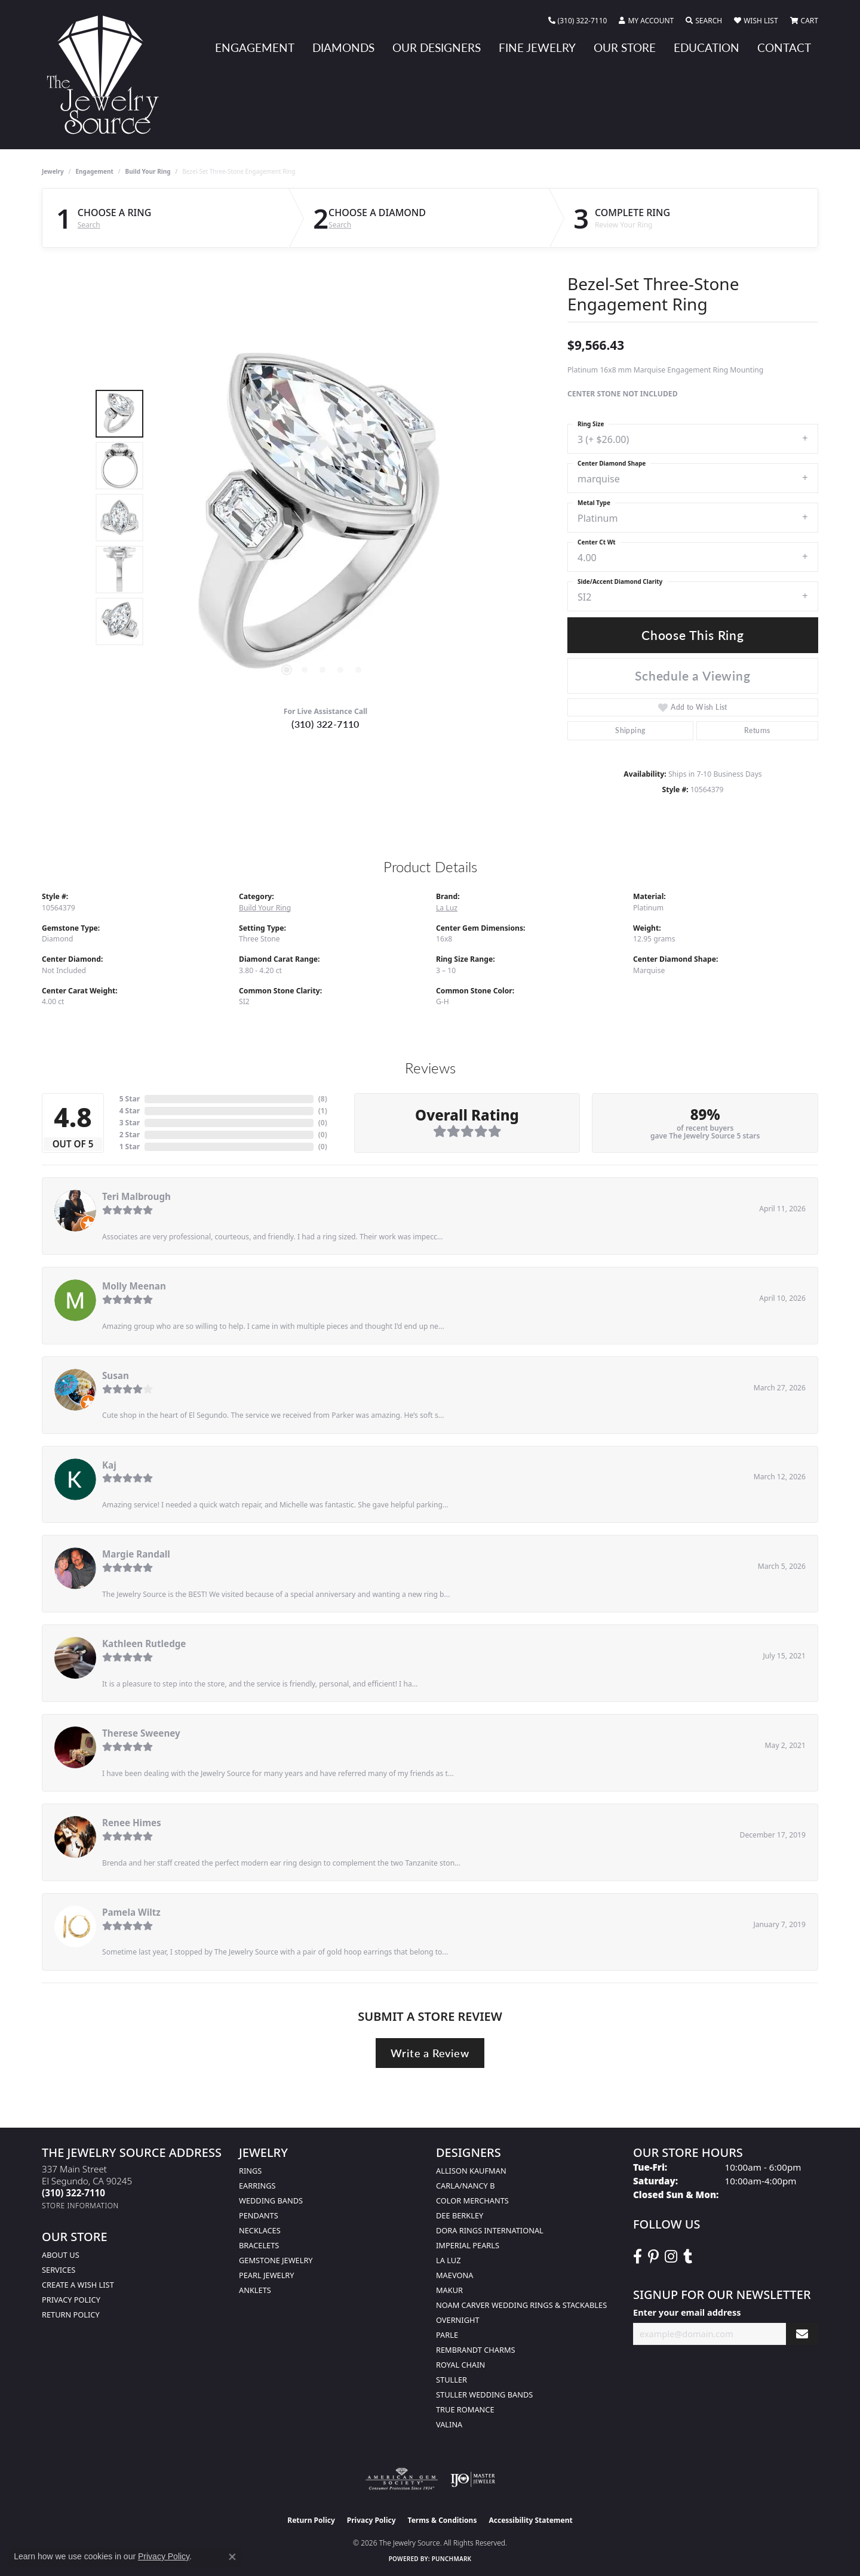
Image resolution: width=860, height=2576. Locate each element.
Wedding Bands (271, 2200)
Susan (115, 1375)
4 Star (129, 1111)
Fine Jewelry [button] (537, 47)
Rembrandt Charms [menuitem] (475, 2349)
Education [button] (706, 47)
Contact (784, 47)
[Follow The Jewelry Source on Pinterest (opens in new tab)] (653, 2256)
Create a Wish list (78, 2284)
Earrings (257, 2185)
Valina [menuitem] (449, 2424)
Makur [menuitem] (449, 2290)
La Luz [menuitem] (448, 2260)
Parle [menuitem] (447, 2334)
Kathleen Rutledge (144, 1643)
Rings (250, 2170)
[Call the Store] (73, 2193)
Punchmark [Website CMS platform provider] (452, 2559)
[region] (322, 517)
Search (89, 225)
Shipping (630, 730)
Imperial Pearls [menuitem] (467, 2245)
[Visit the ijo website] (472, 2479)
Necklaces (260, 2230)
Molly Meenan (134, 1286)
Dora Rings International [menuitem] (489, 2230)
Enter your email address (687, 2312)
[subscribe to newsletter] (802, 2334)
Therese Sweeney (141, 1733)
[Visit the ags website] (401, 2479)
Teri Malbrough (136, 1196)
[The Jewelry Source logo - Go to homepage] (107, 74)
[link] (577, 21)
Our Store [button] (625, 47)
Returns (757, 730)
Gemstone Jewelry (276, 2260)
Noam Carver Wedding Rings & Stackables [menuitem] (521, 2305)
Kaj (109, 1465)
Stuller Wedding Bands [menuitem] (484, 2394)
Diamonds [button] (343, 47)
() (322, 1099)
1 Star (129, 1146)
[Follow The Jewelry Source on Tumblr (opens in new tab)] (687, 2256)
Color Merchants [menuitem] (472, 2200)
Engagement (94, 171)
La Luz (446, 908)
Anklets (255, 2290)
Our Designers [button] (436, 47)
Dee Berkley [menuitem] (459, 2215)
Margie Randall (136, 1554)
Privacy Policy (71, 2299)
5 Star (129, 1099)
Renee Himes (131, 1823)
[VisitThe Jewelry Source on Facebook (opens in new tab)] (637, 2256)
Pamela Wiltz (131, 1912)
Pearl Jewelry (266, 2275)
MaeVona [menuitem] (454, 2275)
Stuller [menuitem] (451, 2379)
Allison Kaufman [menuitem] (471, 2170)
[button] (646, 21)
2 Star (129, 1134)
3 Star (129, 1123)
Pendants (258, 2215)
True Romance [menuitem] (465, 2409)
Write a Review (430, 2053)
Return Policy (71, 2314)
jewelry (53, 171)
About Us (60, 2254)
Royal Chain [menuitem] (460, 2364)
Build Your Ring (148, 171)
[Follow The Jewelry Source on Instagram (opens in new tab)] (671, 2256)
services (58, 2269)
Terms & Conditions (442, 2520)
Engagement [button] (254, 47)
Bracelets (259, 2245)
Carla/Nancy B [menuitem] (465, 2185)
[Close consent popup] (232, 2556)
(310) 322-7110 (325, 724)
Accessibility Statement (530, 2520)
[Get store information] (80, 2205)
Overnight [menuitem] (458, 2320)
